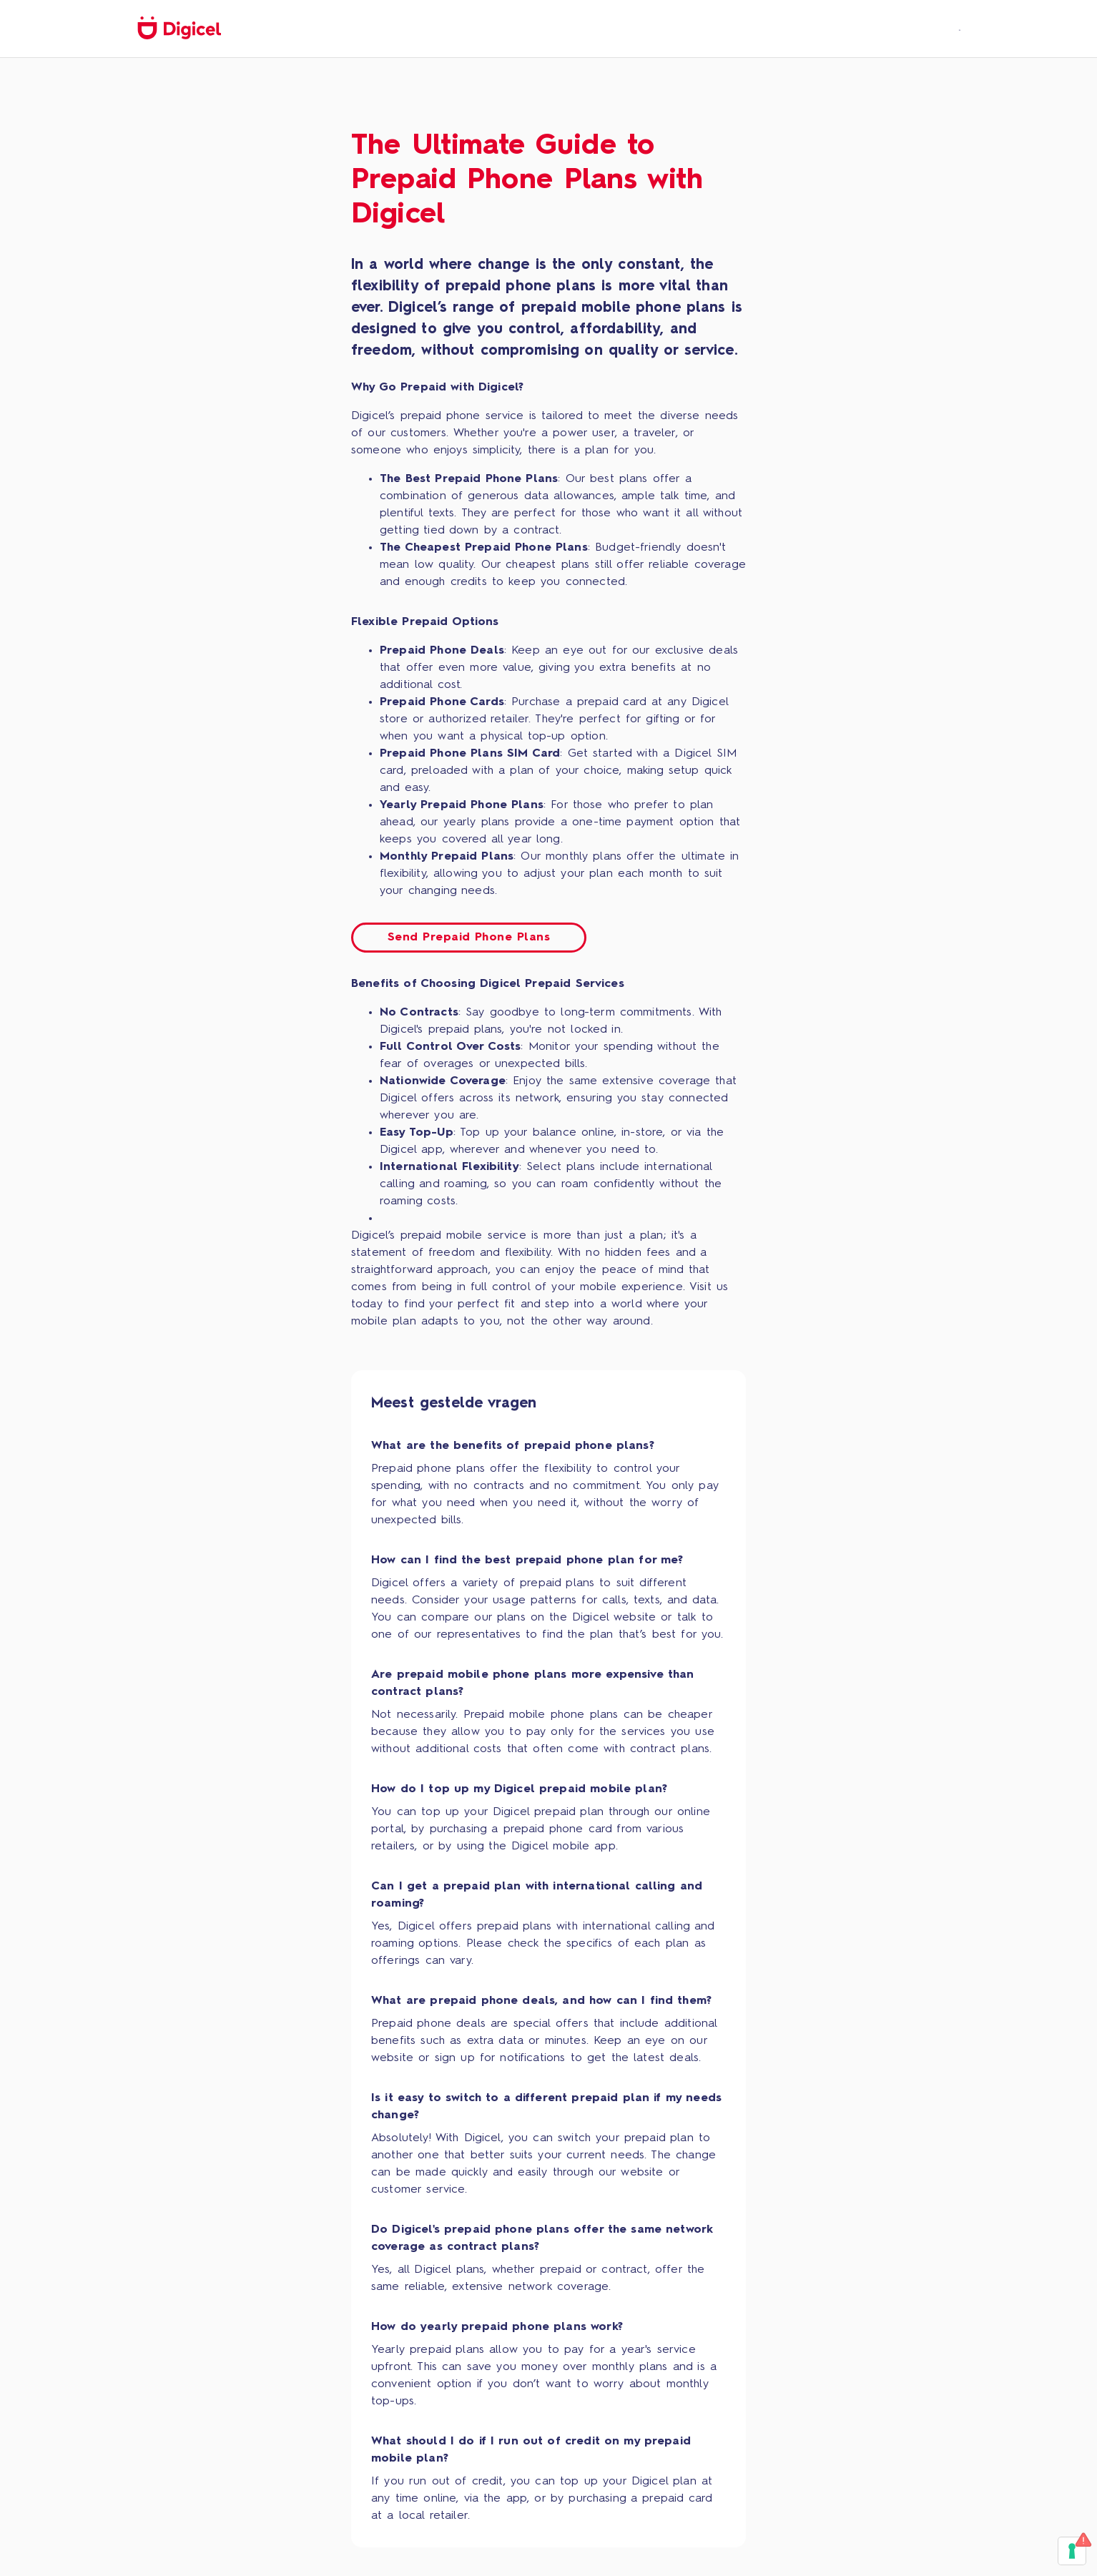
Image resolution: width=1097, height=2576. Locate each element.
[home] (179, 28)
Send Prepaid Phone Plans (469, 937)
